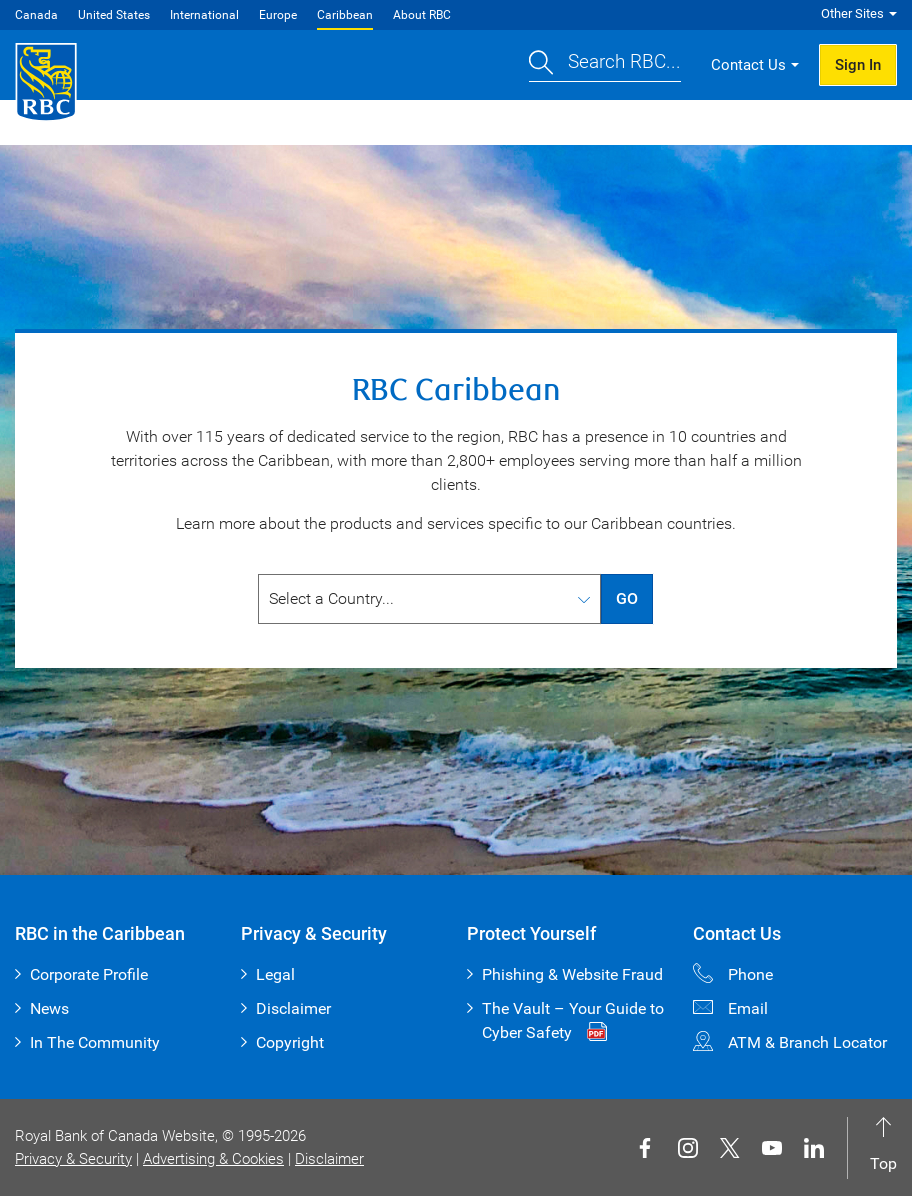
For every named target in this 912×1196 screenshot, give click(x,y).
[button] (605, 65)
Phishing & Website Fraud (572, 974)
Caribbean (345, 15)
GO (627, 598)
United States (114, 15)
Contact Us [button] (748, 65)
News (49, 1008)
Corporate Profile (89, 974)
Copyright (290, 1042)
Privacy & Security (73, 1159)
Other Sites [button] (852, 13)
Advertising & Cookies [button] (213, 1159)
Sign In (858, 65)
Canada (36, 15)
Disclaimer (293, 1008)
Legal (275, 974)
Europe (278, 15)
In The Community (95, 1042)
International (204, 15)
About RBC (422, 15)
